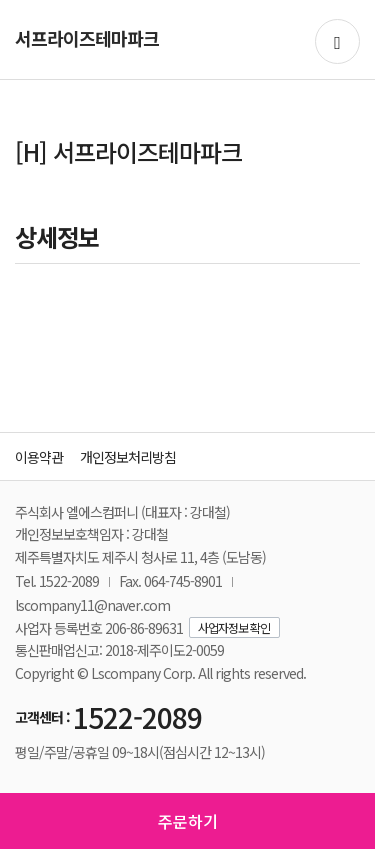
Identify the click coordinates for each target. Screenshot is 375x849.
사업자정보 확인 (234, 627)
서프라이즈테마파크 (87, 38)
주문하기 (188, 821)
